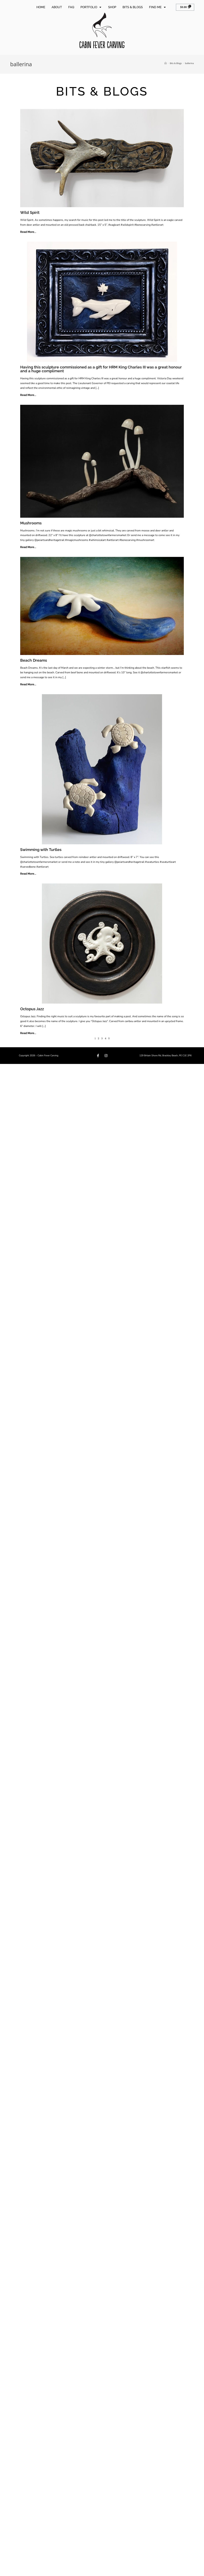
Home (40, 7)
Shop (112, 7)
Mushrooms (31, 523)
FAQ (71, 7)
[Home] (165, 63)
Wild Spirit (29, 212)
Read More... (28, 231)
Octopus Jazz (32, 1009)
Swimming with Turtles (40, 849)
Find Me (157, 7)
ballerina (189, 63)
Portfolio (91, 7)
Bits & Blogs (133, 7)
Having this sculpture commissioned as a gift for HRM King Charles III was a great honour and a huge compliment (101, 369)
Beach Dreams (33, 660)
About (57, 7)
